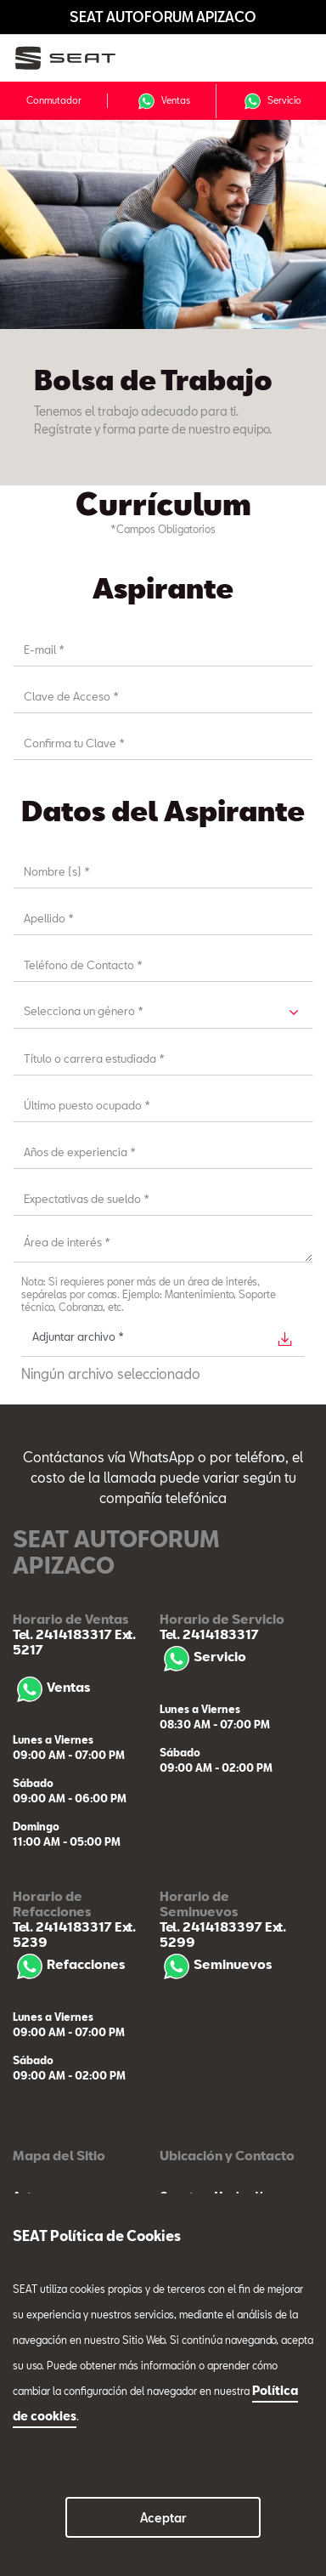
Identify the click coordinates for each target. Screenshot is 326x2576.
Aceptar (163, 2518)
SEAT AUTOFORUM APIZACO (163, 17)
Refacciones (69, 1964)
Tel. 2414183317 (62, 1634)
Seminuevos (216, 1964)
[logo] (77, 58)
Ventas (163, 101)
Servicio (271, 101)
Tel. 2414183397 (211, 1926)
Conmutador (54, 99)
